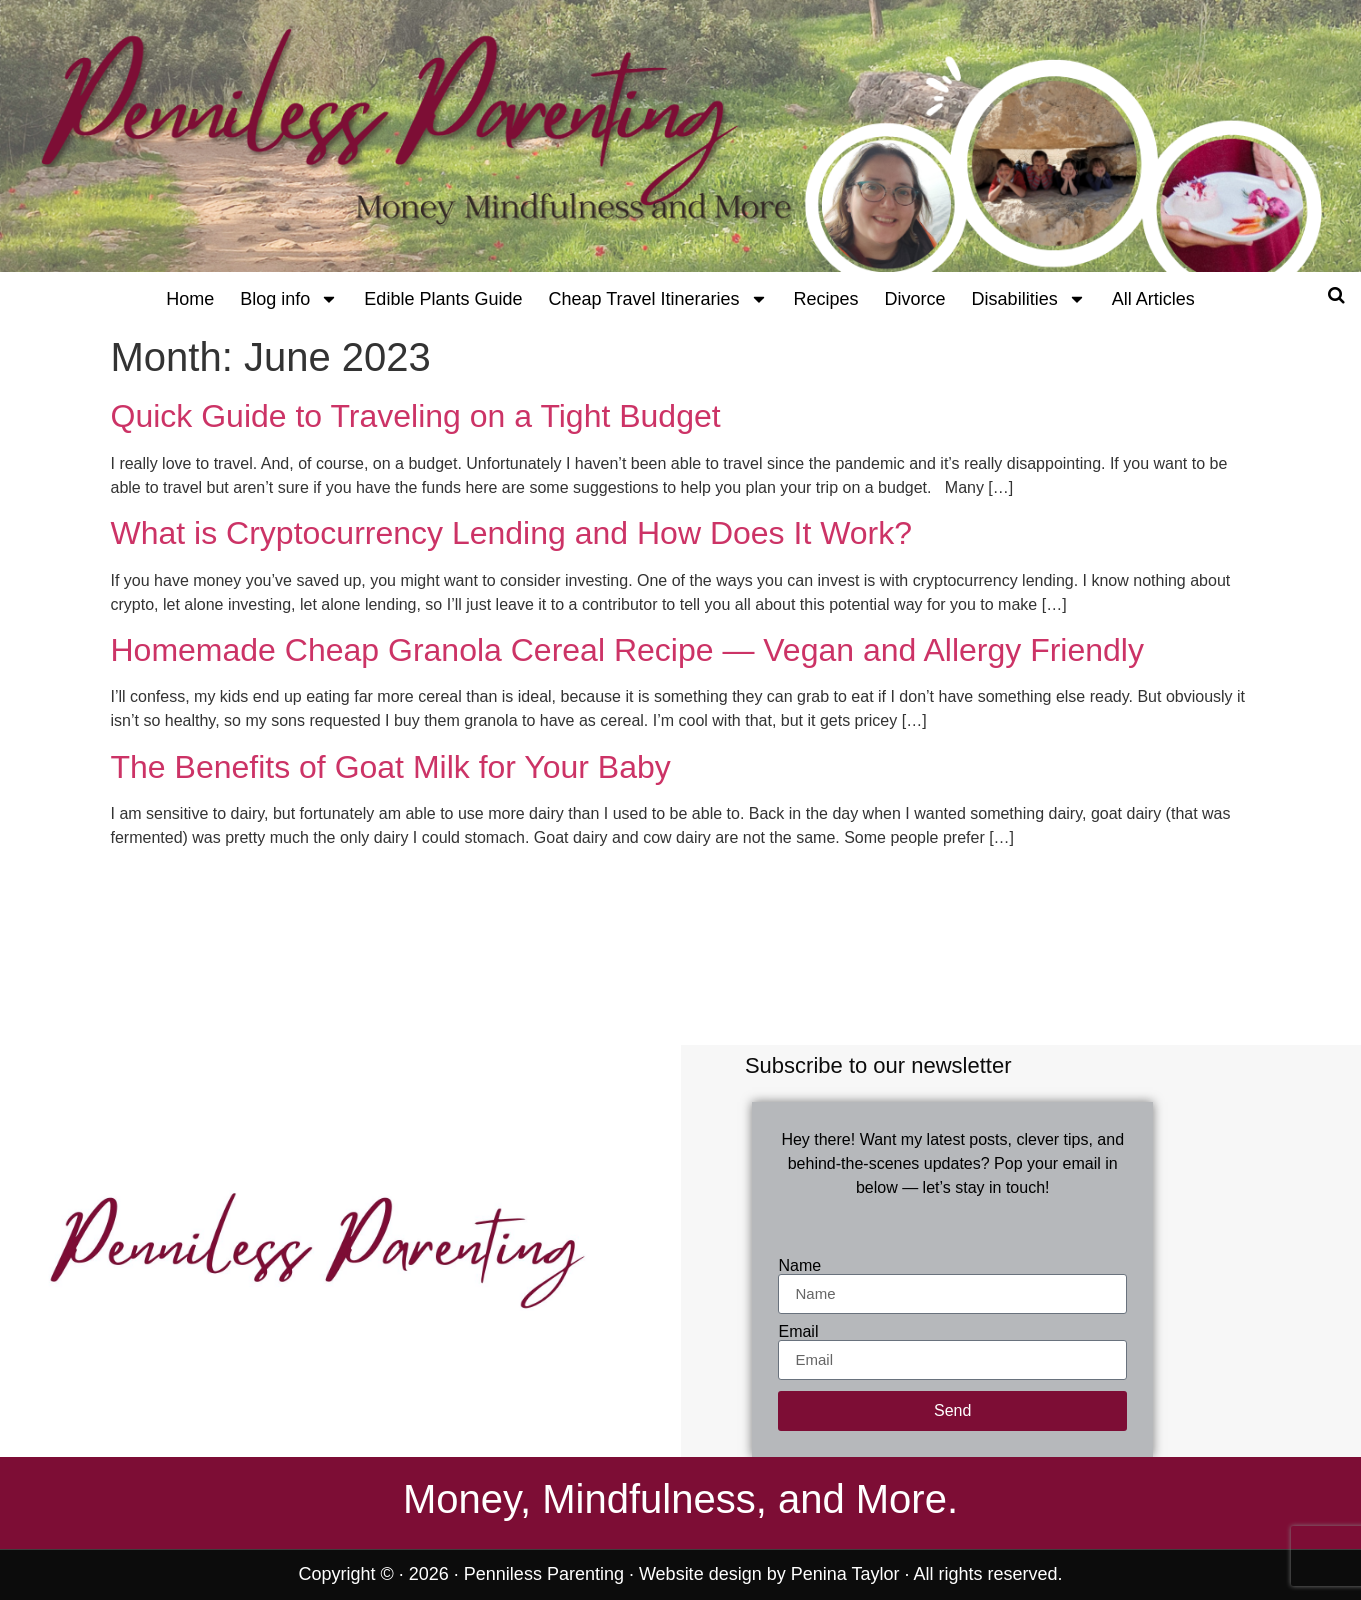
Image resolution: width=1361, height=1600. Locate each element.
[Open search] (1336, 295)
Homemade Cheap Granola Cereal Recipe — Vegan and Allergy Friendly (627, 650)
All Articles (1153, 299)
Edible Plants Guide (443, 299)
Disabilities (1029, 299)
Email (798, 1332)
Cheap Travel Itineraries (657, 299)
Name (799, 1266)
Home (190, 299)
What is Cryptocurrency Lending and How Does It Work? (512, 533)
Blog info (289, 299)
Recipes (826, 299)
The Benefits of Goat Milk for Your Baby (391, 767)
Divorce (915, 299)
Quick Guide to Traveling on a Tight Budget (416, 416)
